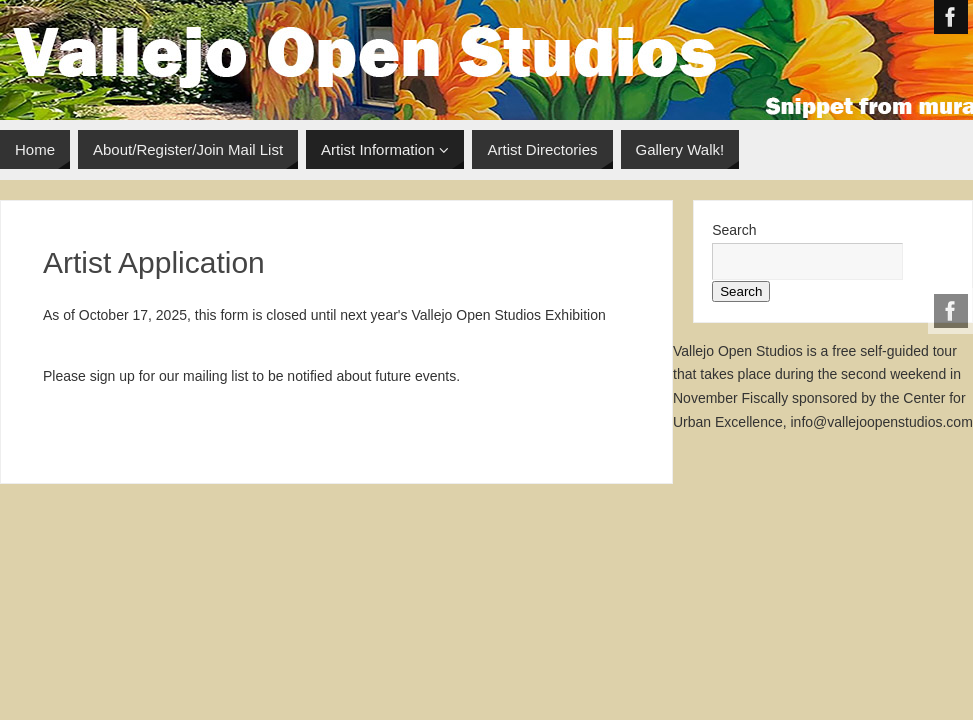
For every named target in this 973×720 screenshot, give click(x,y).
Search (734, 230)
